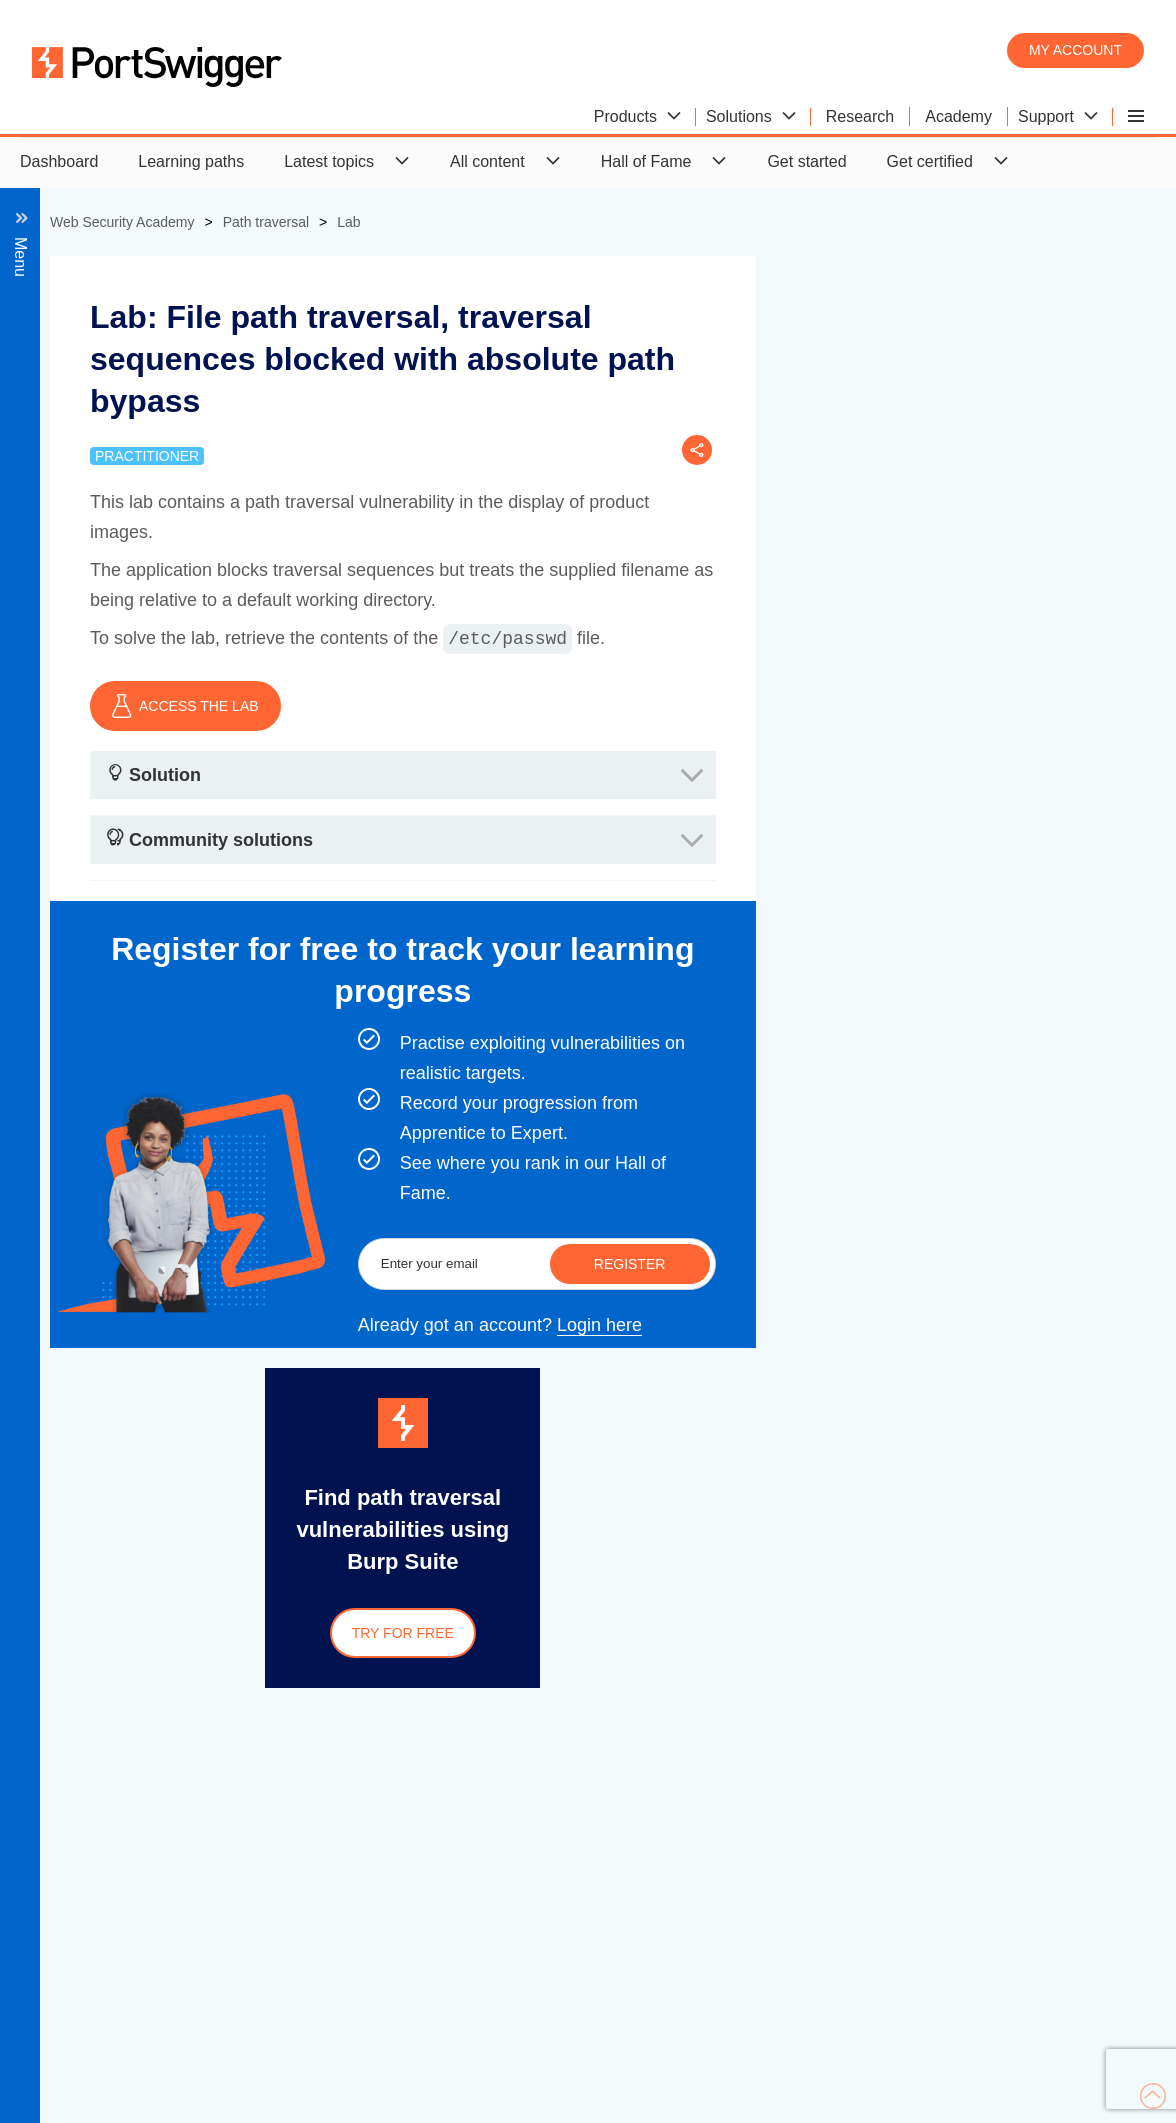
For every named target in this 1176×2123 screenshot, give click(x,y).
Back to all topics (166, 274)
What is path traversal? (173, 311)
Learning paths (191, 161)
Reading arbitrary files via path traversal (199, 360)
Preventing (129, 445)
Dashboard (59, 161)
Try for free (755, 1633)
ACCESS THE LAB (537, 706)
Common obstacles (159, 409)
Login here (951, 1325)
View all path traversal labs (186, 481)
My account (1075, 50)
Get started (806, 161)
